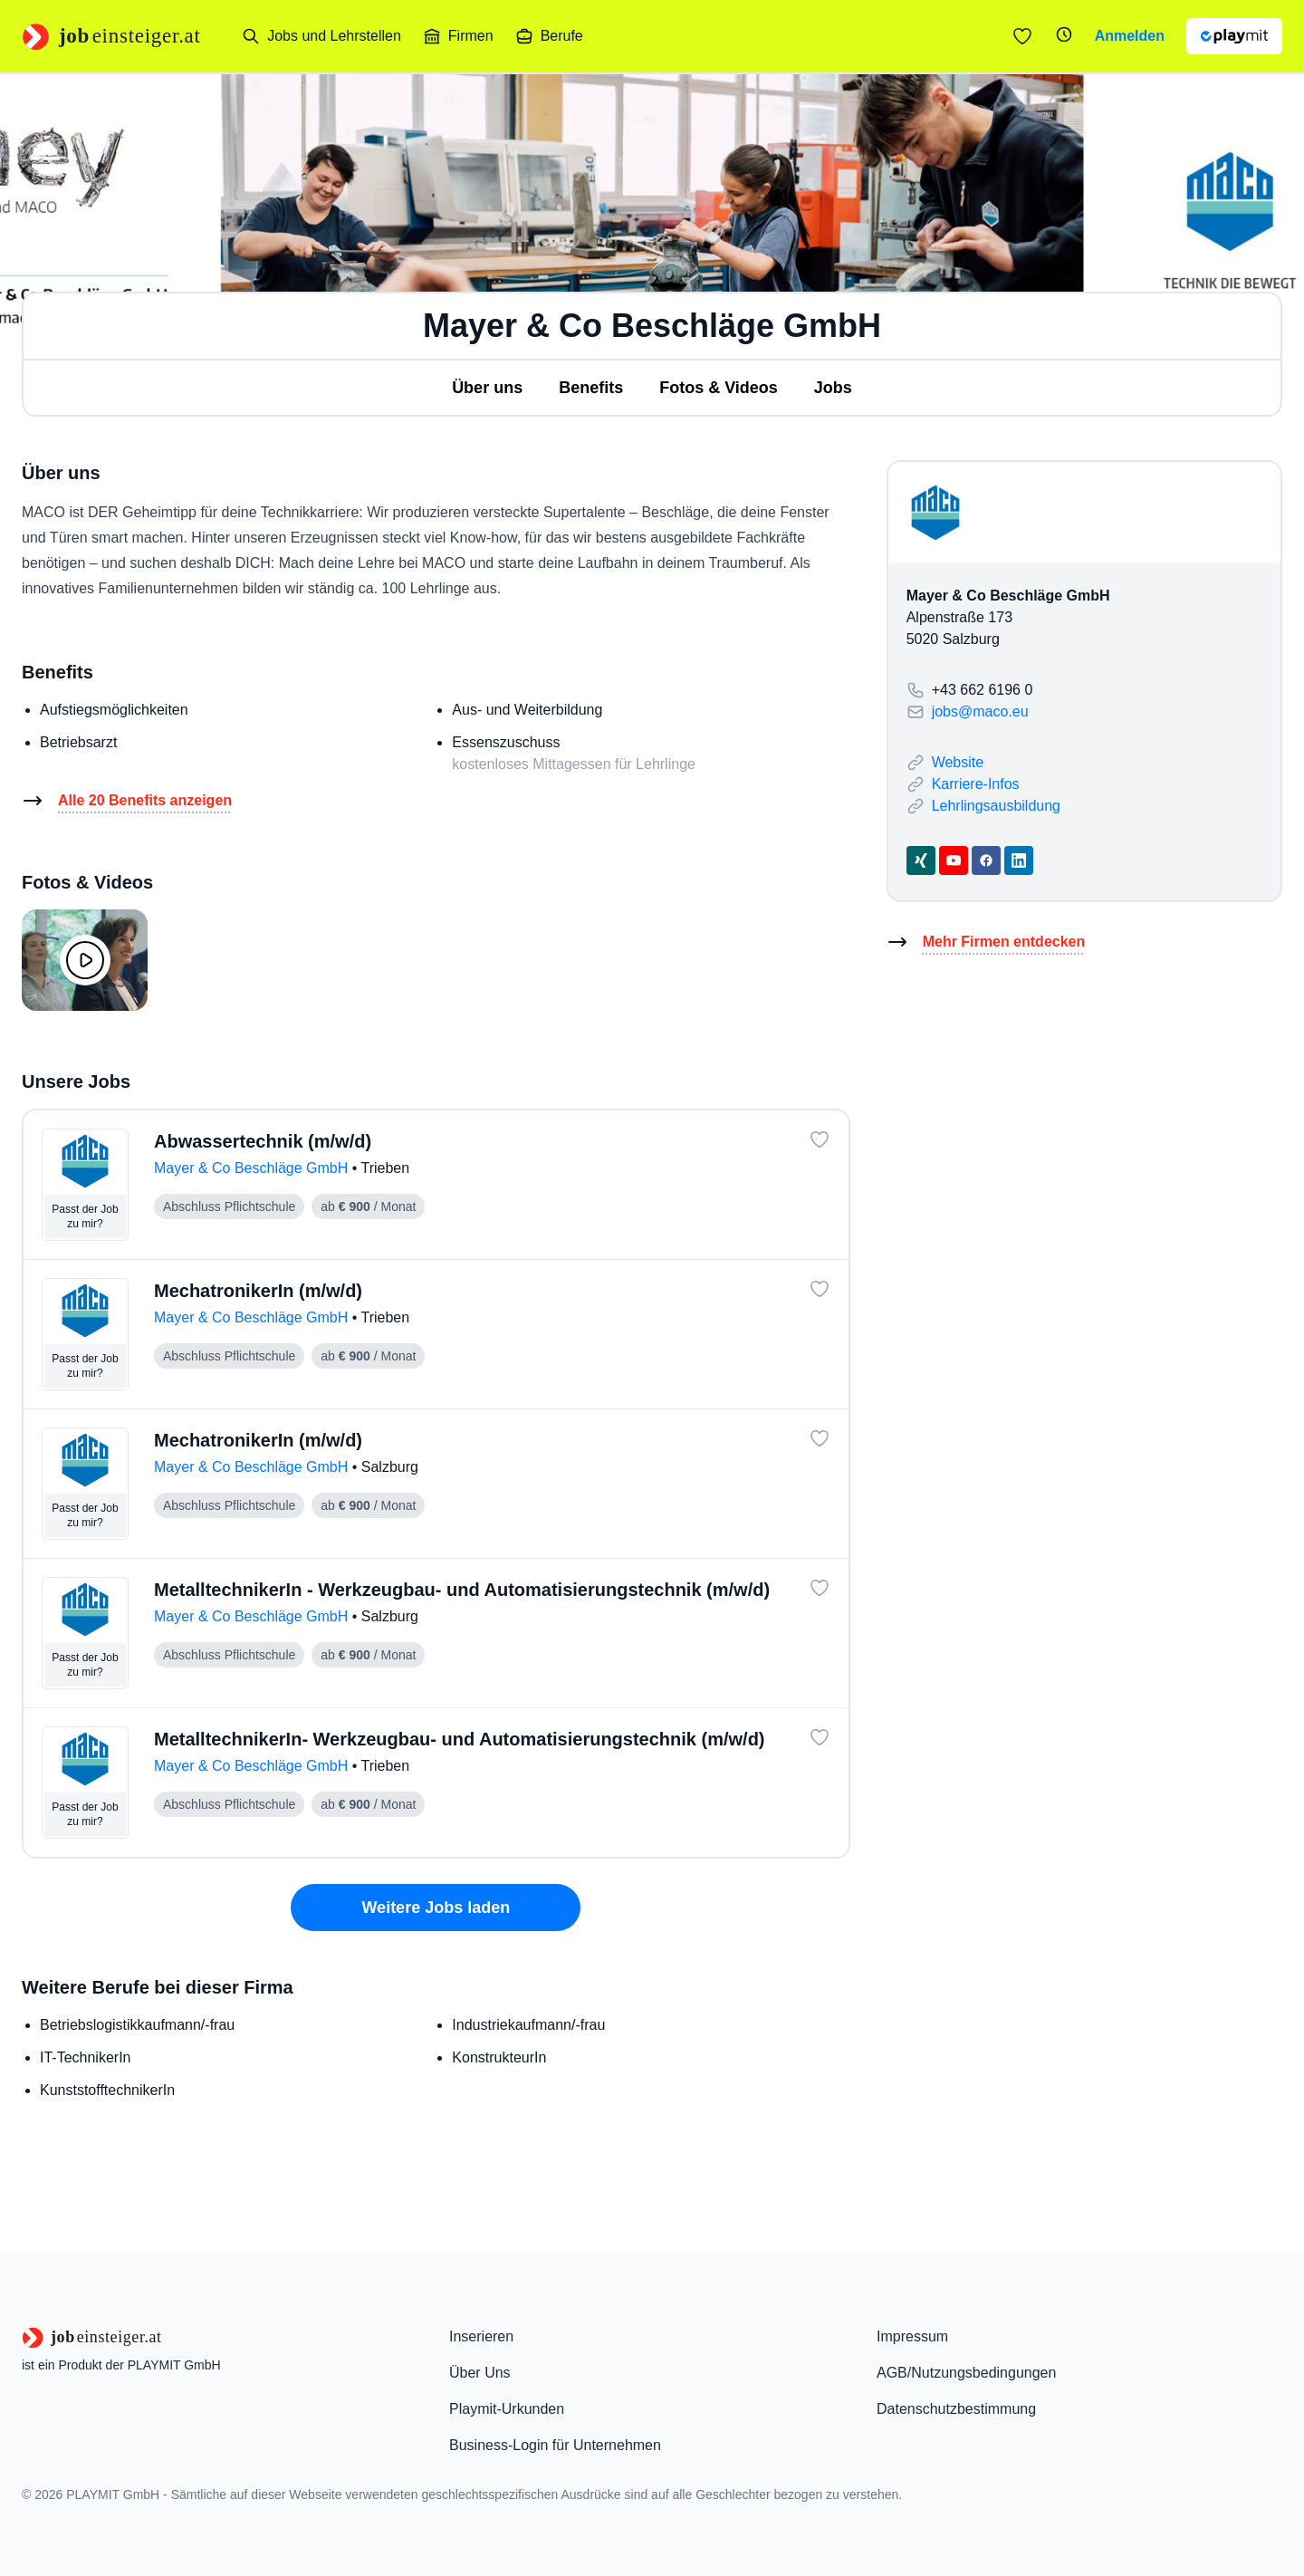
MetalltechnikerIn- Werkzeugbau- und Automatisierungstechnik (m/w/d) (459, 1739)
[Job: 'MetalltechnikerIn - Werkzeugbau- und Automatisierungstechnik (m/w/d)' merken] (819, 1588)
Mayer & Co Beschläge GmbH (253, 1168)
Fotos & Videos (718, 388)
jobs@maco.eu (980, 711)
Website (958, 762)
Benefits (591, 388)
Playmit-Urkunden (506, 2409)
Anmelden (1130, 35)
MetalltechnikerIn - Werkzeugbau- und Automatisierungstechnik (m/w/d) (462, 1590)
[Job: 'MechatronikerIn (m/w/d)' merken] (819, 1289)
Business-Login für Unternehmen (555, 2445)
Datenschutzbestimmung (956, 2409)
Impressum (912, 2336)
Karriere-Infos (976, 784)
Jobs (833, 388)
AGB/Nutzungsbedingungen (966, 2372)
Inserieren (481, 2336)
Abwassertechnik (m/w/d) (262, 1141)
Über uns (487, 388)
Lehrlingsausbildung (996, 805)
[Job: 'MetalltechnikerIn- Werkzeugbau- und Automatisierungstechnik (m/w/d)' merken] (819, 1737)
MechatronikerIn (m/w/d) (258, 1291)
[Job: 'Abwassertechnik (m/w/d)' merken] (819, 1139)
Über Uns (480, 2372)
